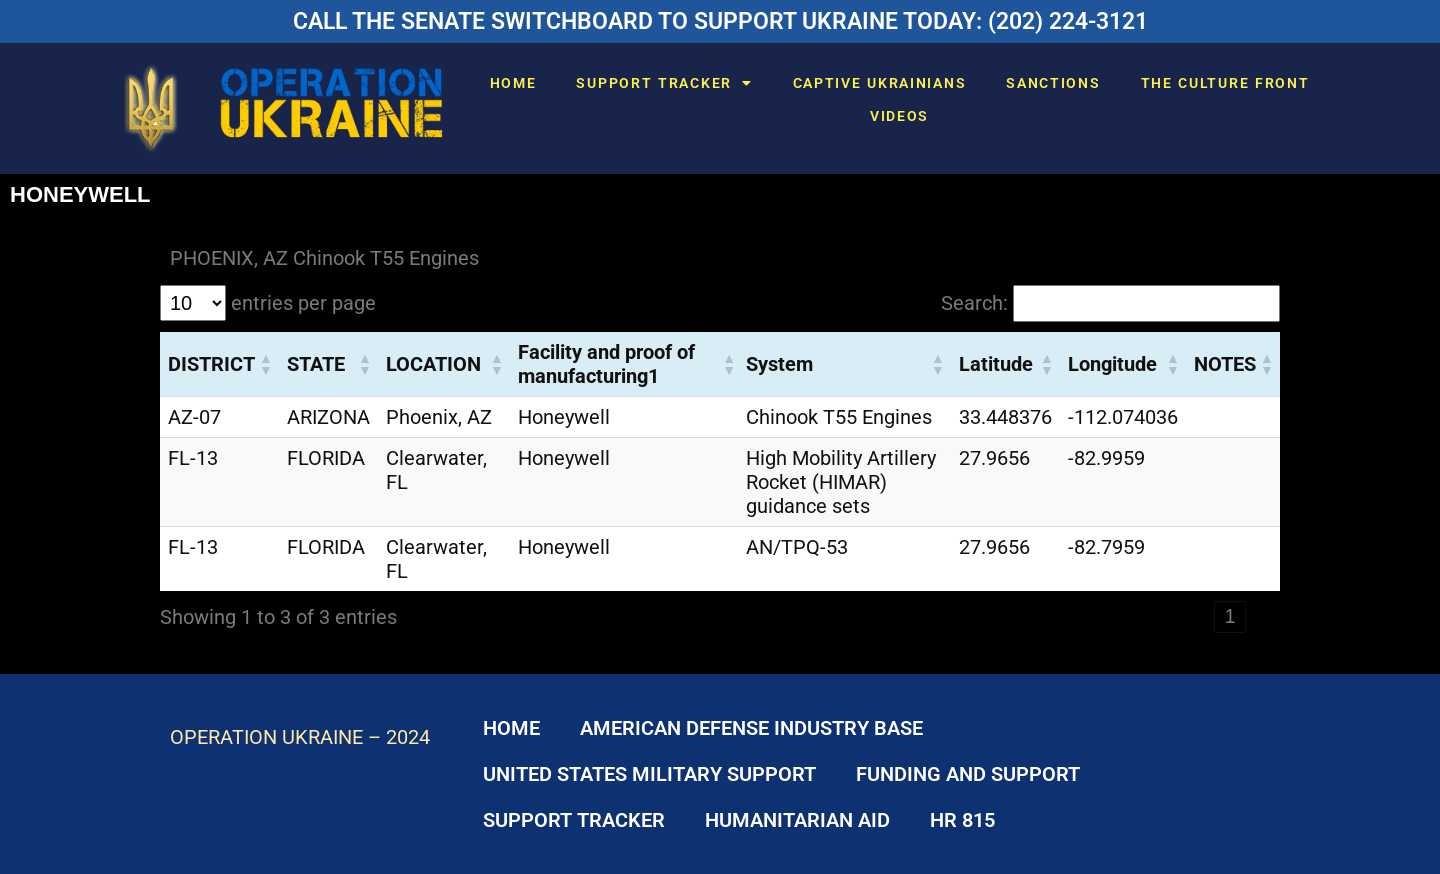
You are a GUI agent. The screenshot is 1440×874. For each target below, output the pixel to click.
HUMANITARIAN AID (797, 820)
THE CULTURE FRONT (1225, 83)
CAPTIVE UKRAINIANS (880, 83)
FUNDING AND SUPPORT (968, 774)
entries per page (303, 303)
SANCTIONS (1053, 83)
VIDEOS (899, 116)
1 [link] (1229, 616)
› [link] (1264, 616)
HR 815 (962, 820)
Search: (974, 303)
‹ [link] (1196, 616)
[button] (265, 364)
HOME (513, 83)
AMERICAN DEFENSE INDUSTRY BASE (751, 728)
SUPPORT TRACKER (664, 83)
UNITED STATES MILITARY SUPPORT (649, 774)
